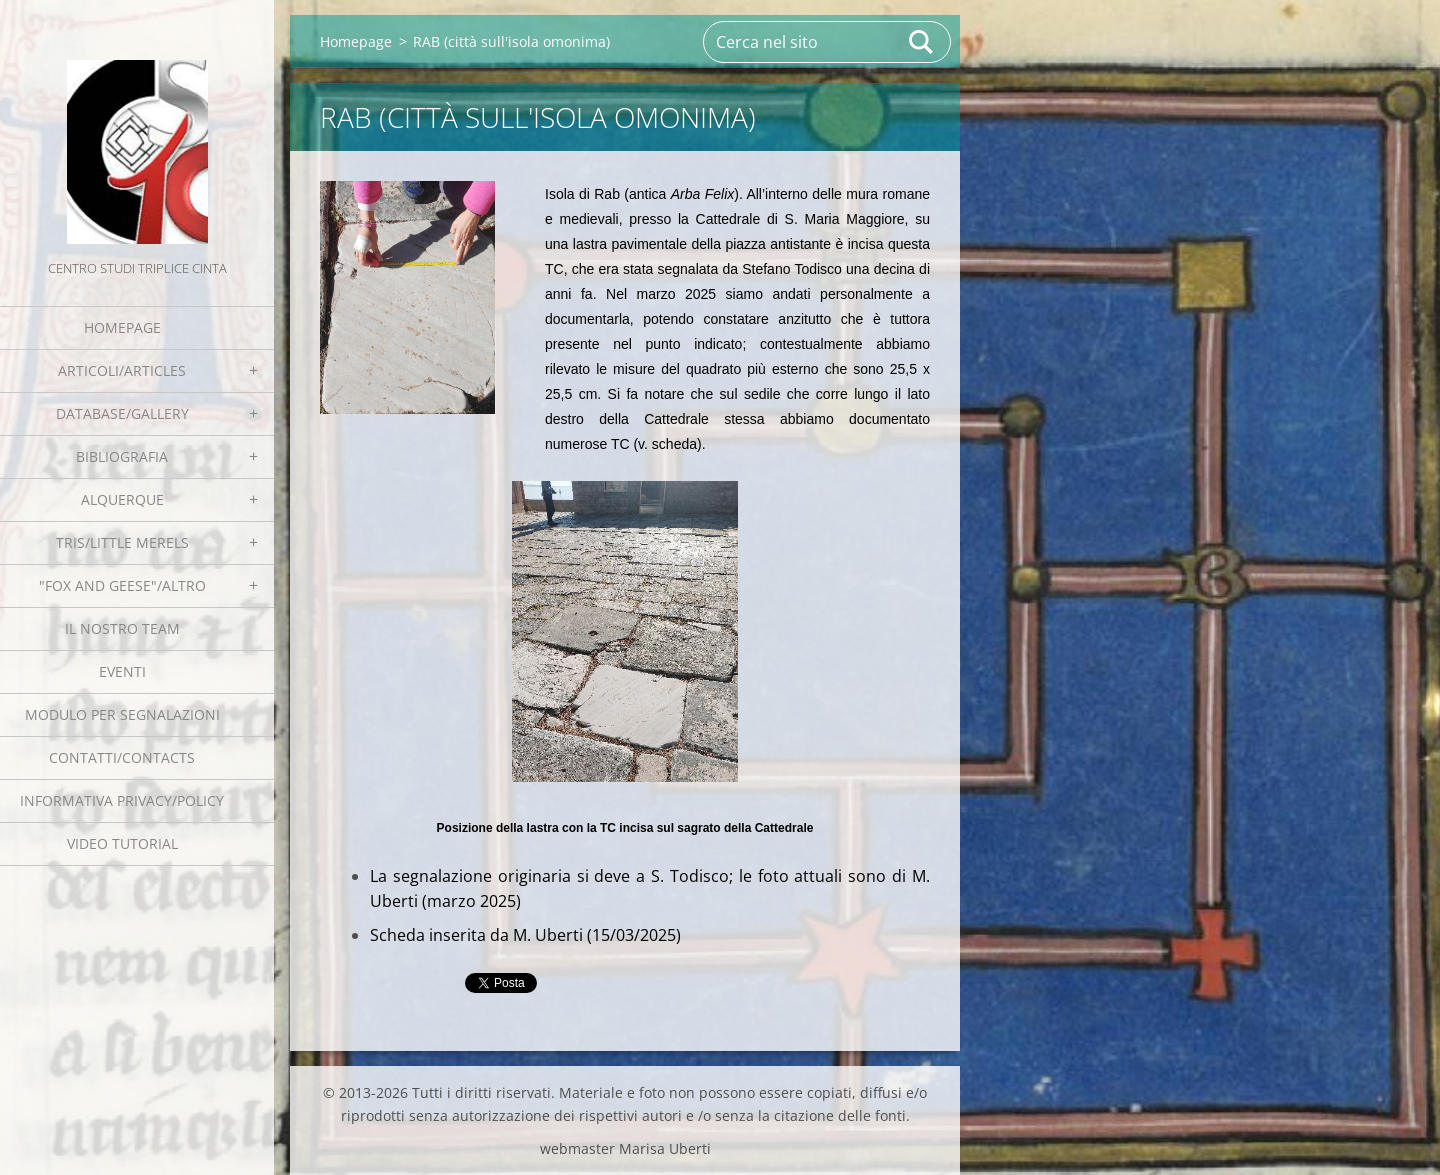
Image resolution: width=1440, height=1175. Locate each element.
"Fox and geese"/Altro (122, 585)
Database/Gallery (122, 413)
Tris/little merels (122, 542)
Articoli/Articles (122, 370)
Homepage (122, 327)
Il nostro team (122, 628)
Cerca (922, 42)
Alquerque (122, 499)
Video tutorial (122, 843)
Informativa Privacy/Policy (122, 800)
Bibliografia (122, 456)
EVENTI (122, 671)
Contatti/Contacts (122, 757)
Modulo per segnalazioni (122, 714)
